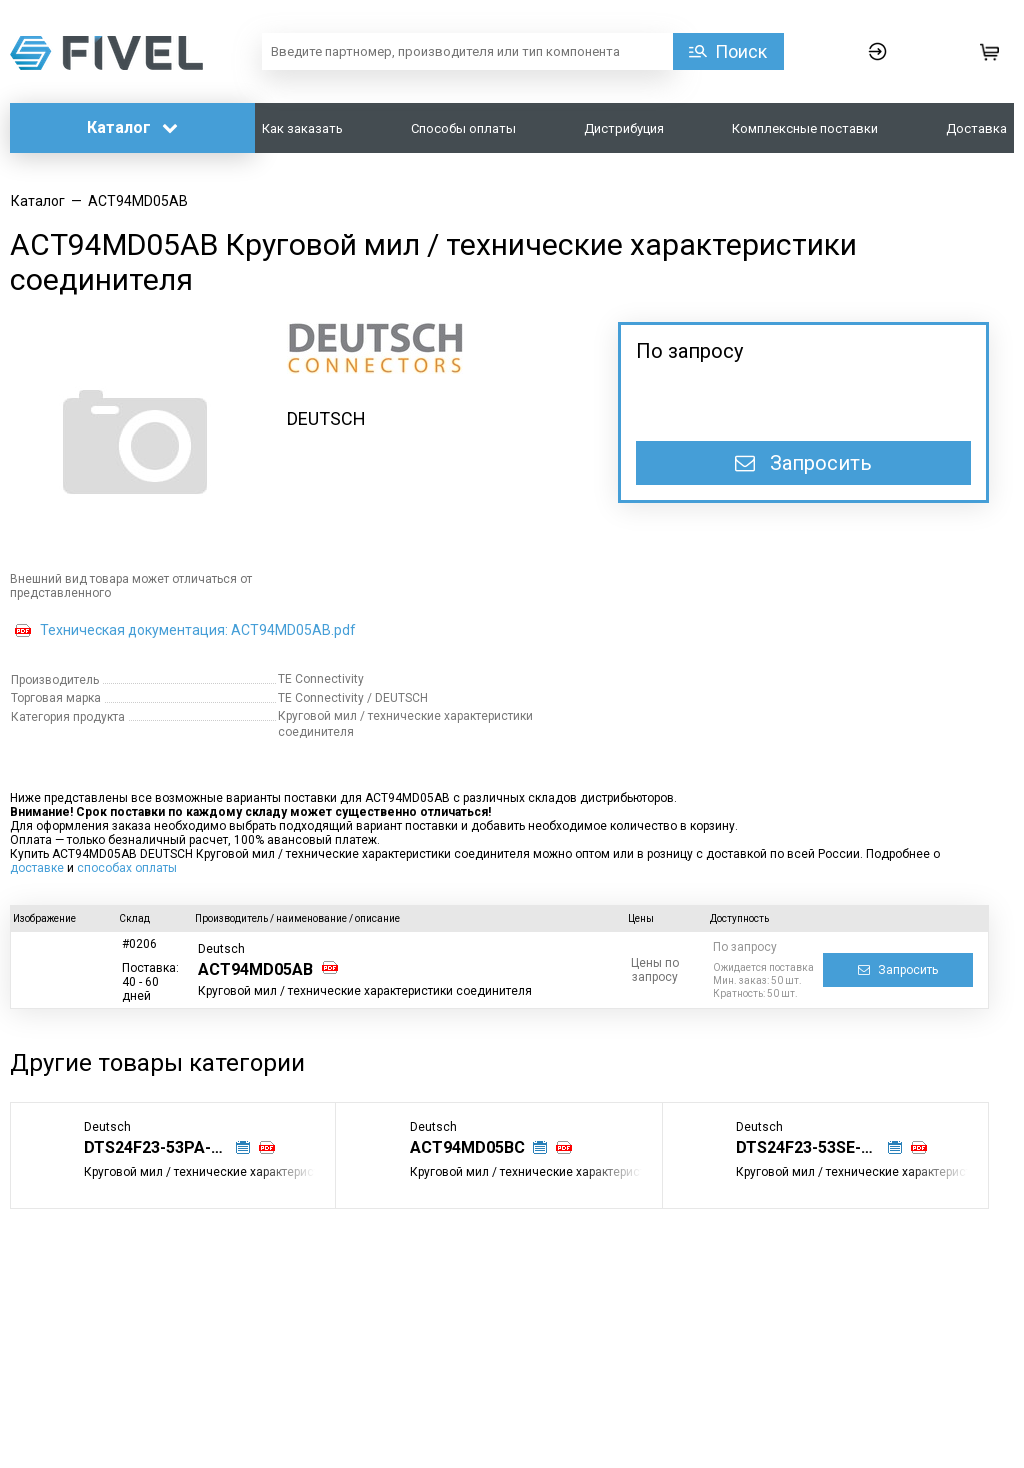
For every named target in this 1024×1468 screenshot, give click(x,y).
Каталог (132, 127)
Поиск (741, 51)
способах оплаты (127, 868)
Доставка (976, 128)
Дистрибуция (624, 128)
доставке (37, 868)
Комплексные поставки (805, 128)
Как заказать (302, 128)
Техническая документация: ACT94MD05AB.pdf (198, 630)
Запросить (803, 463)
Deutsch (221, 949)
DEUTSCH (326, 418)
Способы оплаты (463, 128)
